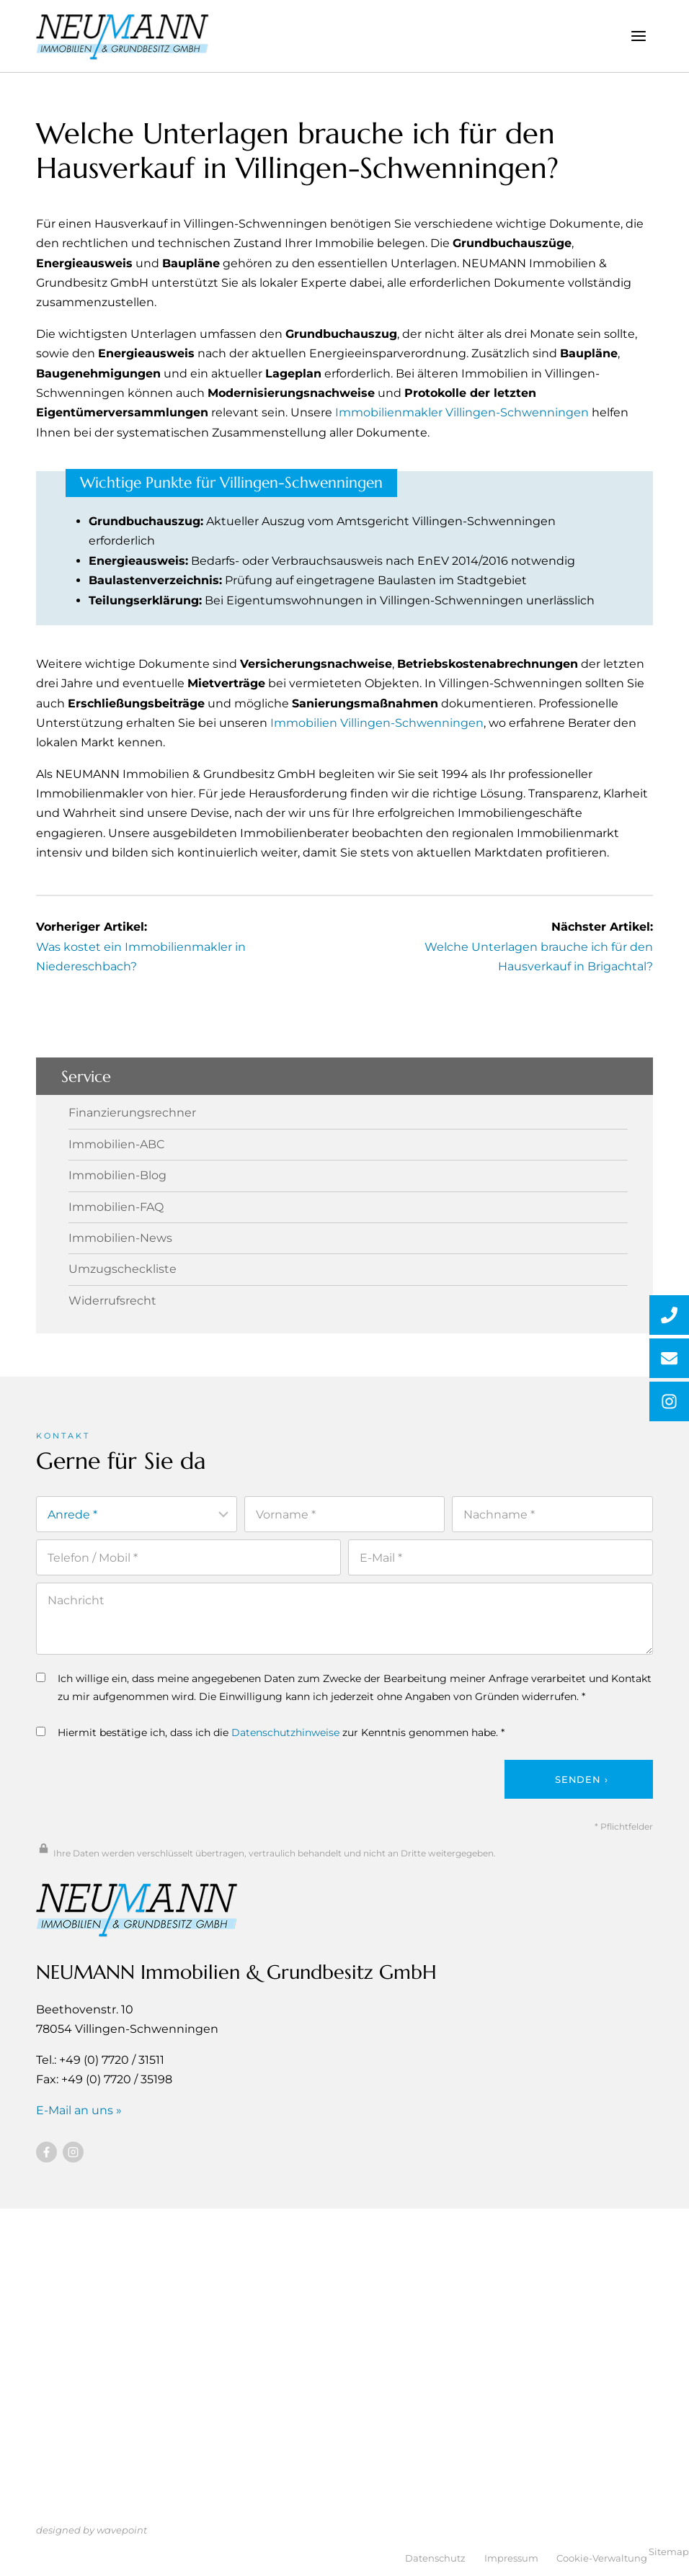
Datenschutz (435, 2558)
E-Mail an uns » (79, 2109)
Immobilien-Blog (117, 1175)
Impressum (511, 2558)
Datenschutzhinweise (285, 1731)
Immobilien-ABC (116, 1144)
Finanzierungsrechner (132, 1112)
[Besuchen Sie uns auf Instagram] (73, 2151)
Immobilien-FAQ (116, 1206)
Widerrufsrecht (112, 1300)
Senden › (581, 1778)
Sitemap (669, 2551)
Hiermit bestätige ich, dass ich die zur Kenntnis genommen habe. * (270, 1731)
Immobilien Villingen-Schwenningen (377, 723)
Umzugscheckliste (122, 1269)
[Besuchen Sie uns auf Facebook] (46, 2151)
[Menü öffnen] (638, 35)
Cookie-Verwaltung (601, 2558)
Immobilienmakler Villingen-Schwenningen (462, 412)
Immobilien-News (120, 1237)
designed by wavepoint (91, 2530)
